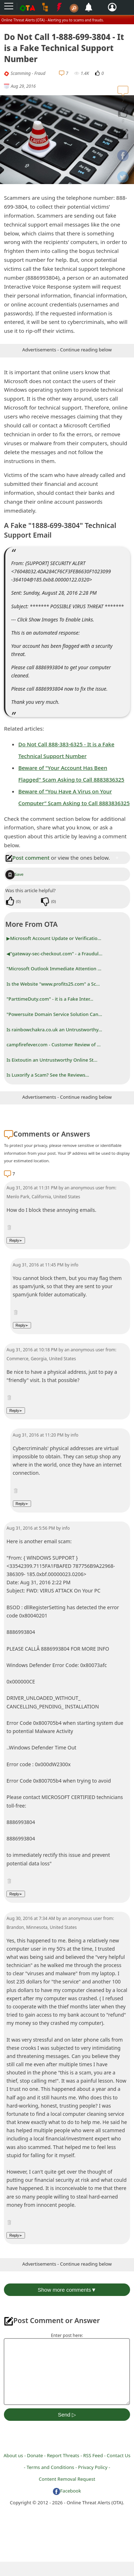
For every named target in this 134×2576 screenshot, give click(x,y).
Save (14, 874)
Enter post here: (67, 2335)
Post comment (27, 857)
